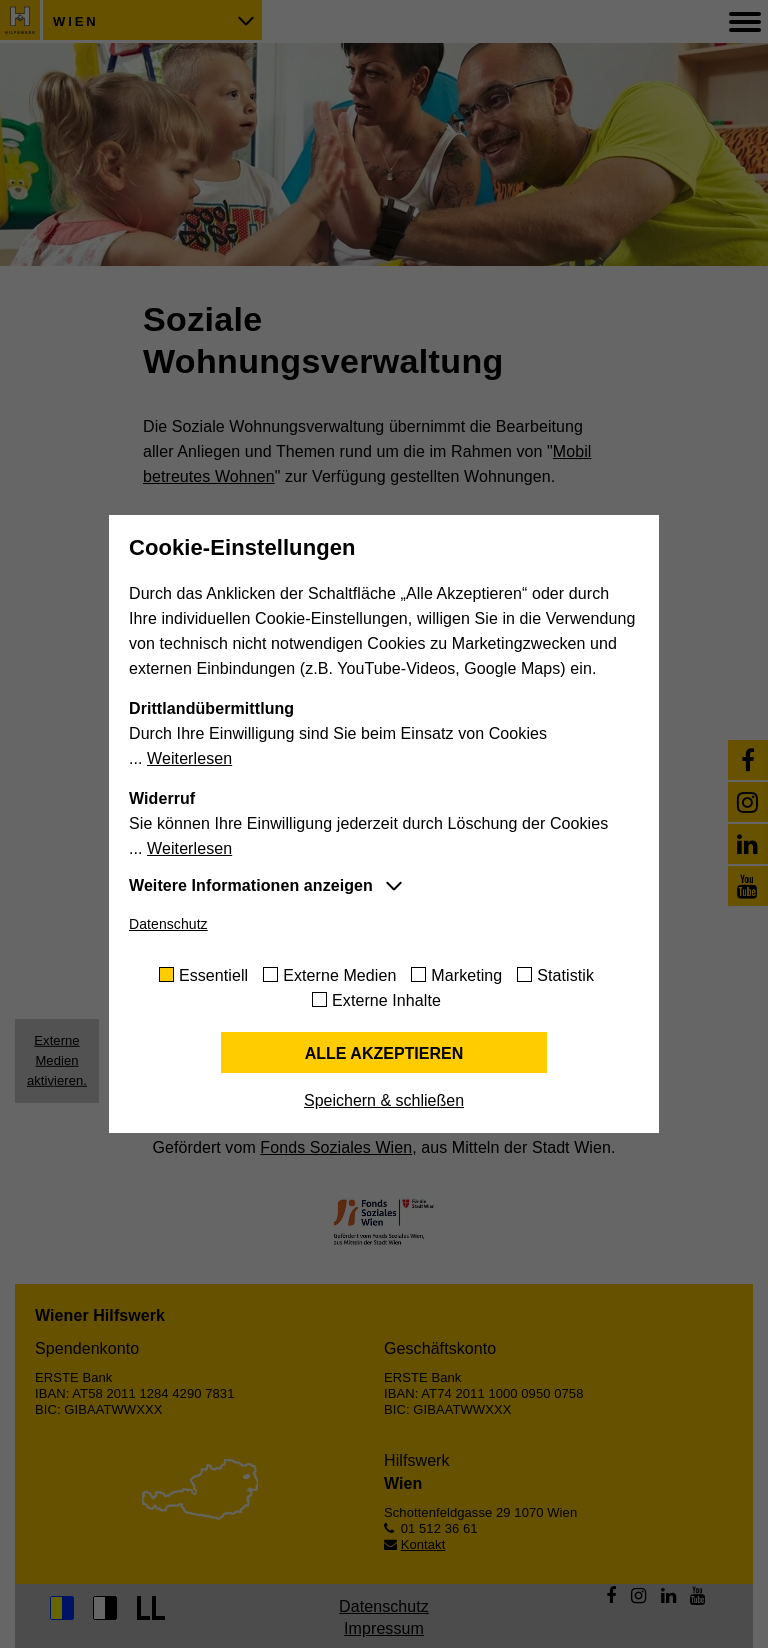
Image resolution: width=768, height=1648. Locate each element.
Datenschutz (168, 924)
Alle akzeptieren (384, 1053)
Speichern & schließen (384, 1100)
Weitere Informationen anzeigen (251, 885)
